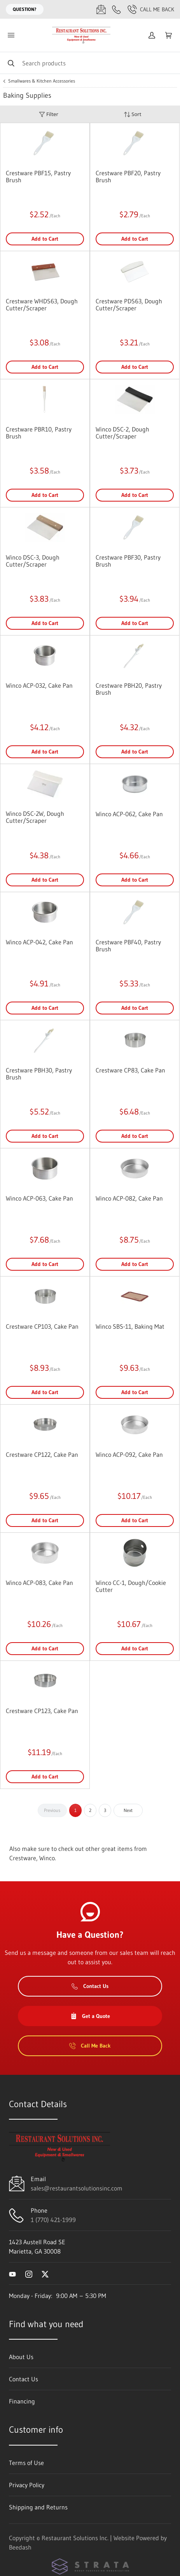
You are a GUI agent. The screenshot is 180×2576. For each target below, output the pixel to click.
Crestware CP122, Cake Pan (42, 1454)
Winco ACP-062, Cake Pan (129, 813)
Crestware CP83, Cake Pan (130, 1070)
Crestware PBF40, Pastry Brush (128, 945)
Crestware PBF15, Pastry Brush (38, 176)
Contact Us (90, 1986)
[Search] (90, 63)
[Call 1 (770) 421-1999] (116, 9)
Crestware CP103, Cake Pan (42, 1326)
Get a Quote (90, 2016)
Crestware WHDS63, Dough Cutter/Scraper (42, 305)
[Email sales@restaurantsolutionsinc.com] (101, 9)
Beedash (20, 2547)
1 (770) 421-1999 (53, 2220)
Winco (47, 1858)
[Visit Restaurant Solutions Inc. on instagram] (28, 2273)
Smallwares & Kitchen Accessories (41, 81)
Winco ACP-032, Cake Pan (39, 685)
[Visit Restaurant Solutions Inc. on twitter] (45, 2273)
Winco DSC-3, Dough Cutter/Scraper (32, 561)
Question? (25, 9)
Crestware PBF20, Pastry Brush (128, 176)
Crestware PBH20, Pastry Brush (129, 689)
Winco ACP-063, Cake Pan (39, 1198)
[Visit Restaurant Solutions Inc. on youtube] (12, 2273)
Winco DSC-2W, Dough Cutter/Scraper (35, 817)
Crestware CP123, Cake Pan (42, 1710)
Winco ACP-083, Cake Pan (39, 1582)
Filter (48, 114)
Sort (132, 114)
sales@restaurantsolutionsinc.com (76, 2188)
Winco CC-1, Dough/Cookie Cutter (131, 1586)
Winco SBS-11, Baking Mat (130, 1326)
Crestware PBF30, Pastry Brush (128, 561)
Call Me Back (151, 9)
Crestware (22, 1858)
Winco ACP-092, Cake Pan (129, 1454)
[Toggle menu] (11, 35)
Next (128, 1810)
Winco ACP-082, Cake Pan (129, 1198)
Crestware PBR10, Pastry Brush (39, 433)
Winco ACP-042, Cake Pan (39, 942)
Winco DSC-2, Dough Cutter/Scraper (122, 433)
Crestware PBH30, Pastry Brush (39, 1074)
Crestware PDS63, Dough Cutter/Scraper (129, 305)
